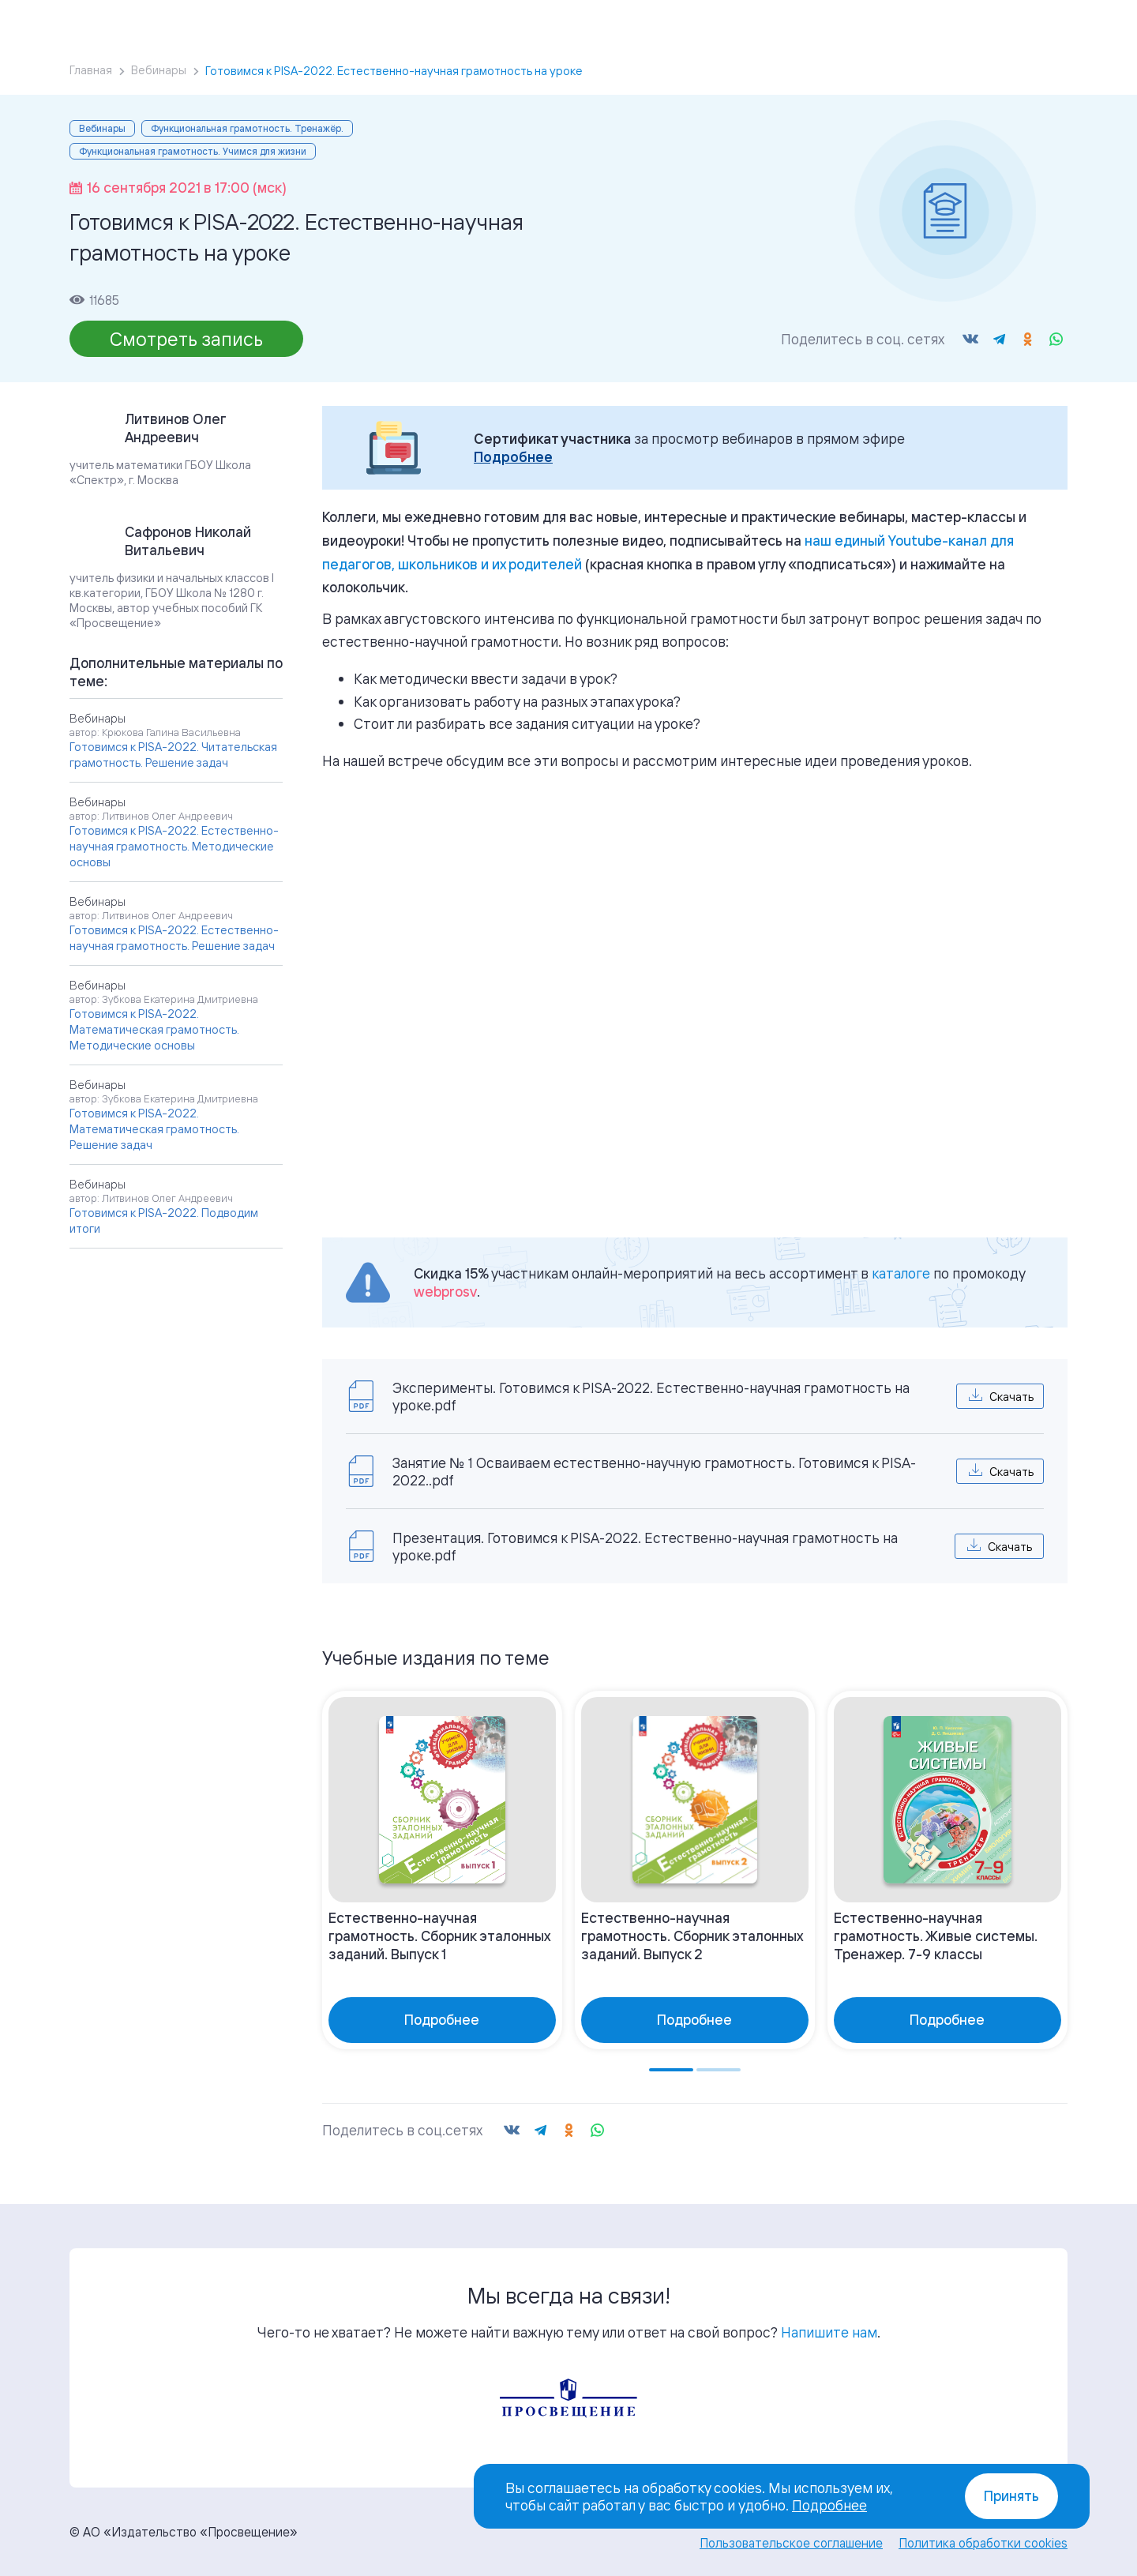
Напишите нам (829, 2332)
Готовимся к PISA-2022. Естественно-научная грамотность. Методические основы (174, 846)
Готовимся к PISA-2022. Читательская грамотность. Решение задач (173, 754)
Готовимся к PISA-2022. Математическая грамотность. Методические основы (154, 1029)
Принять (1011, 2496)
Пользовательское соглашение (791, 2543)
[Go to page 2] (718, 2069)
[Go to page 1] (671, 2069)
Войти (949, 24)
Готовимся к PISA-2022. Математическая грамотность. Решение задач (154, 1129)
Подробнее (513, 457)
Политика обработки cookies (983, 2543)
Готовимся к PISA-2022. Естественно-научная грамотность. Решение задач (174, 937)
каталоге (901, 1273)
